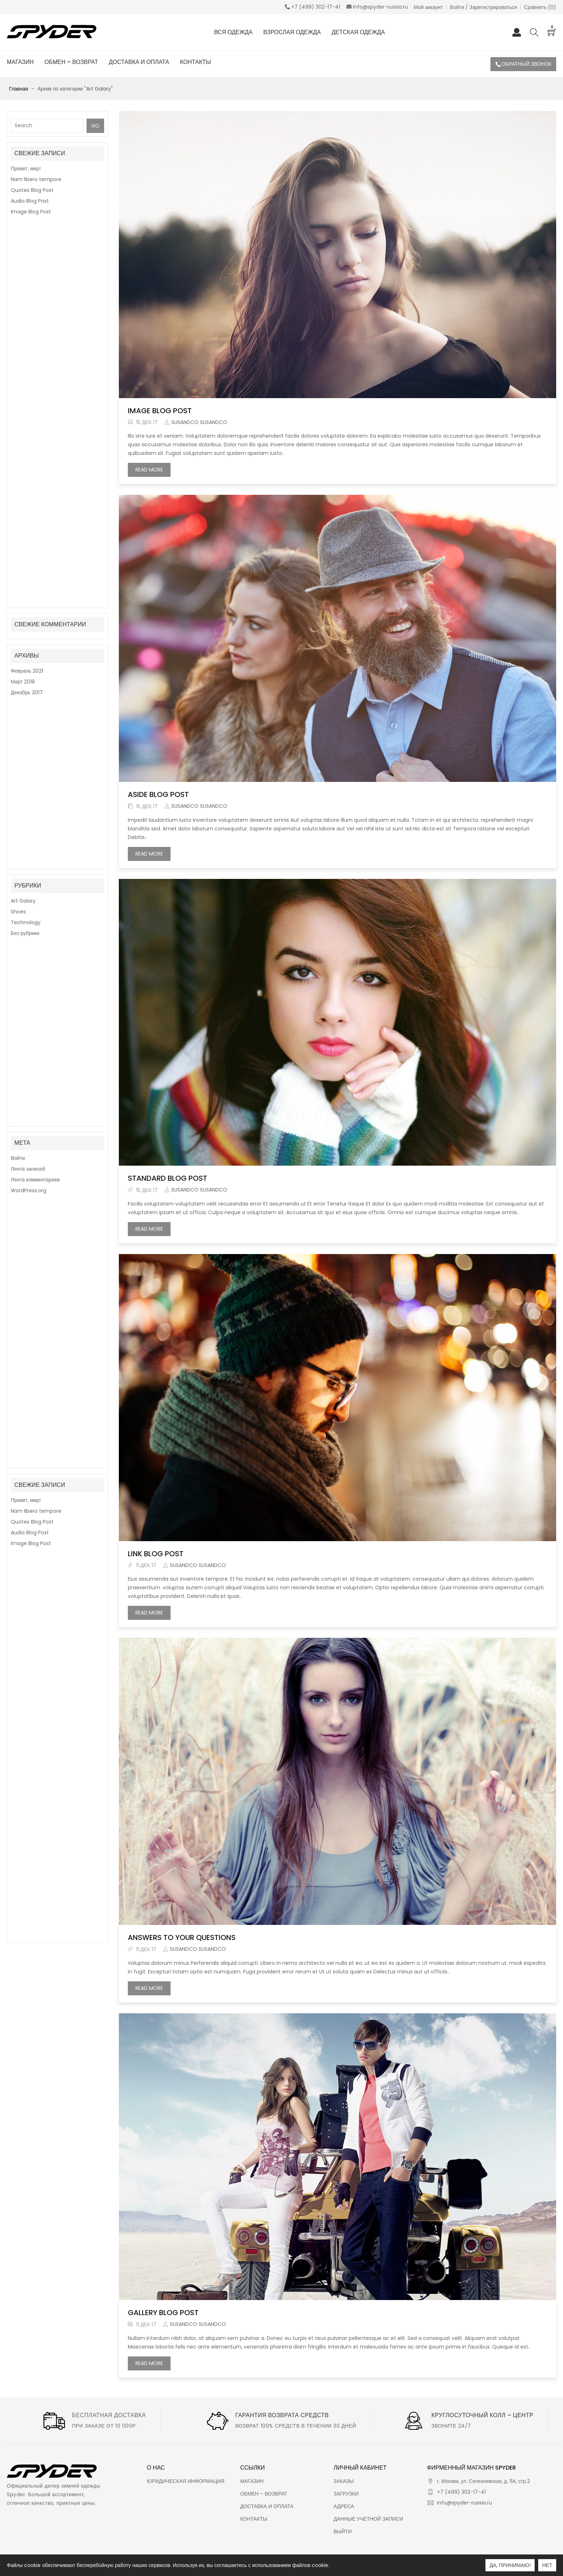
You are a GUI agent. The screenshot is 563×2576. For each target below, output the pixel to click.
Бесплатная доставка (109, 2415)
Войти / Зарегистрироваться (483, 7)
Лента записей (28, 427)
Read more (153, 471)
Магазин (252, 2481)
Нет (547, 2565)
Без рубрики (25, 376)
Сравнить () (540, 7)
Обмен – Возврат (263, 2493)
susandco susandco (199, 422)
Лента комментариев (35, 438)
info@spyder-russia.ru (464, 2502)
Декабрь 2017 (27, 304)
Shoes (18, 355)
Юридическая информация (185, 2481)
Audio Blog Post (30, 200)
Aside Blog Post (158, 794)
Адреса (344, 2506)
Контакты (253, 2518)
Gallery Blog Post (163, 2313)
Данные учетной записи (368, 2518)
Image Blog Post (31, 211)
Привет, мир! (26, 168)
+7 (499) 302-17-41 (461, 2492)
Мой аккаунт (428, 7)
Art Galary (23, 344)
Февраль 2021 (27, 282)
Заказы (344, 2481)
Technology (26, 365)
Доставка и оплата (266, 2506)
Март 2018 (23, 293)
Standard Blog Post (167, 1178)
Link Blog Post (155, 1554)
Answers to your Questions (182, 1937)
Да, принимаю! (510, 2565)
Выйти (343, 2531)
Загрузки (346, 2493)
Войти (18, 416)
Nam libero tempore (36, 179)
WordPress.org (28, 448)
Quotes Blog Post (32, 190)
